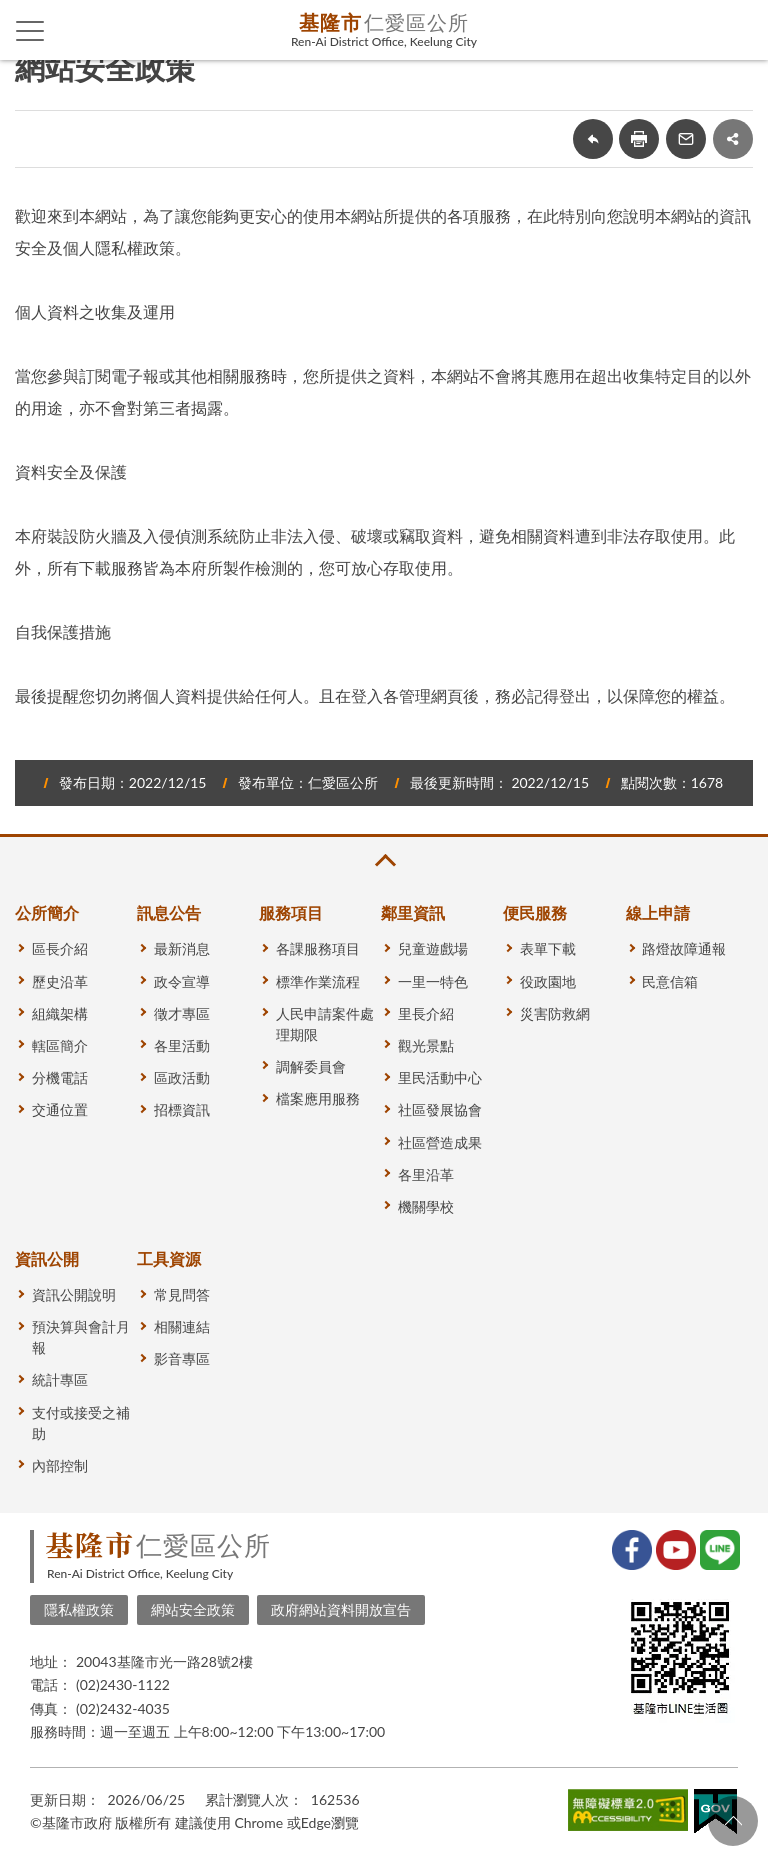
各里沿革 (426, 1174)
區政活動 (182, 1077)
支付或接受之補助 (81, 1423)
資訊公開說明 (74, 1294)
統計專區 (60, 1379)
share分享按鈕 (733, 139)
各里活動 (182, 1045)
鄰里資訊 (413, 912)
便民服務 (535, 912)
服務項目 (291, 912)
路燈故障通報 (684, 948)
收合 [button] (384, 860)
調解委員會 (311, 1066)
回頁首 (733, 1821)
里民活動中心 (440, 1077)
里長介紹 (426, 1013)
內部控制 (60, 1465)
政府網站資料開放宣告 (341, 1609)
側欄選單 (30, 31)
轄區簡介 (60, 1045)
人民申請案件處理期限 (325, 1024)
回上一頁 (593, 139)
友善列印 (639, 139)
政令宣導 (182, 981)
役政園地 (548, 981)
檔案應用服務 (318, 1098)
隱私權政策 (79, 1609)
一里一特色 (433, 981)
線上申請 (658, 912)
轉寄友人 (686, 139)
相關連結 (182, 1326)
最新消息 (182, 948)
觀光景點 (426, 1045)
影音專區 (182, 1358)
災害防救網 (555, 1013)
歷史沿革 (60, 981)
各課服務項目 (318, 948)
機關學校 (426, 1206)
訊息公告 (169, 912)
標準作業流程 (318, 981)
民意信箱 (670, 981)
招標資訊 (182, 1109)
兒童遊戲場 (433, 948)
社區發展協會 (440, 1109)
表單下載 (548, 948)
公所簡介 (47, 912)
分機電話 (60, 1077)
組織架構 (60, 1013)
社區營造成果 (440, 1142)
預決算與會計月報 (81, 1337)
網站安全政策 (193, 1609)
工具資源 (169, 1258)
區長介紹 (60, 948)
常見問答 (182, 1294)
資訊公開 (47, 1258)
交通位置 (60, 1109)
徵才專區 (182, 1013)
